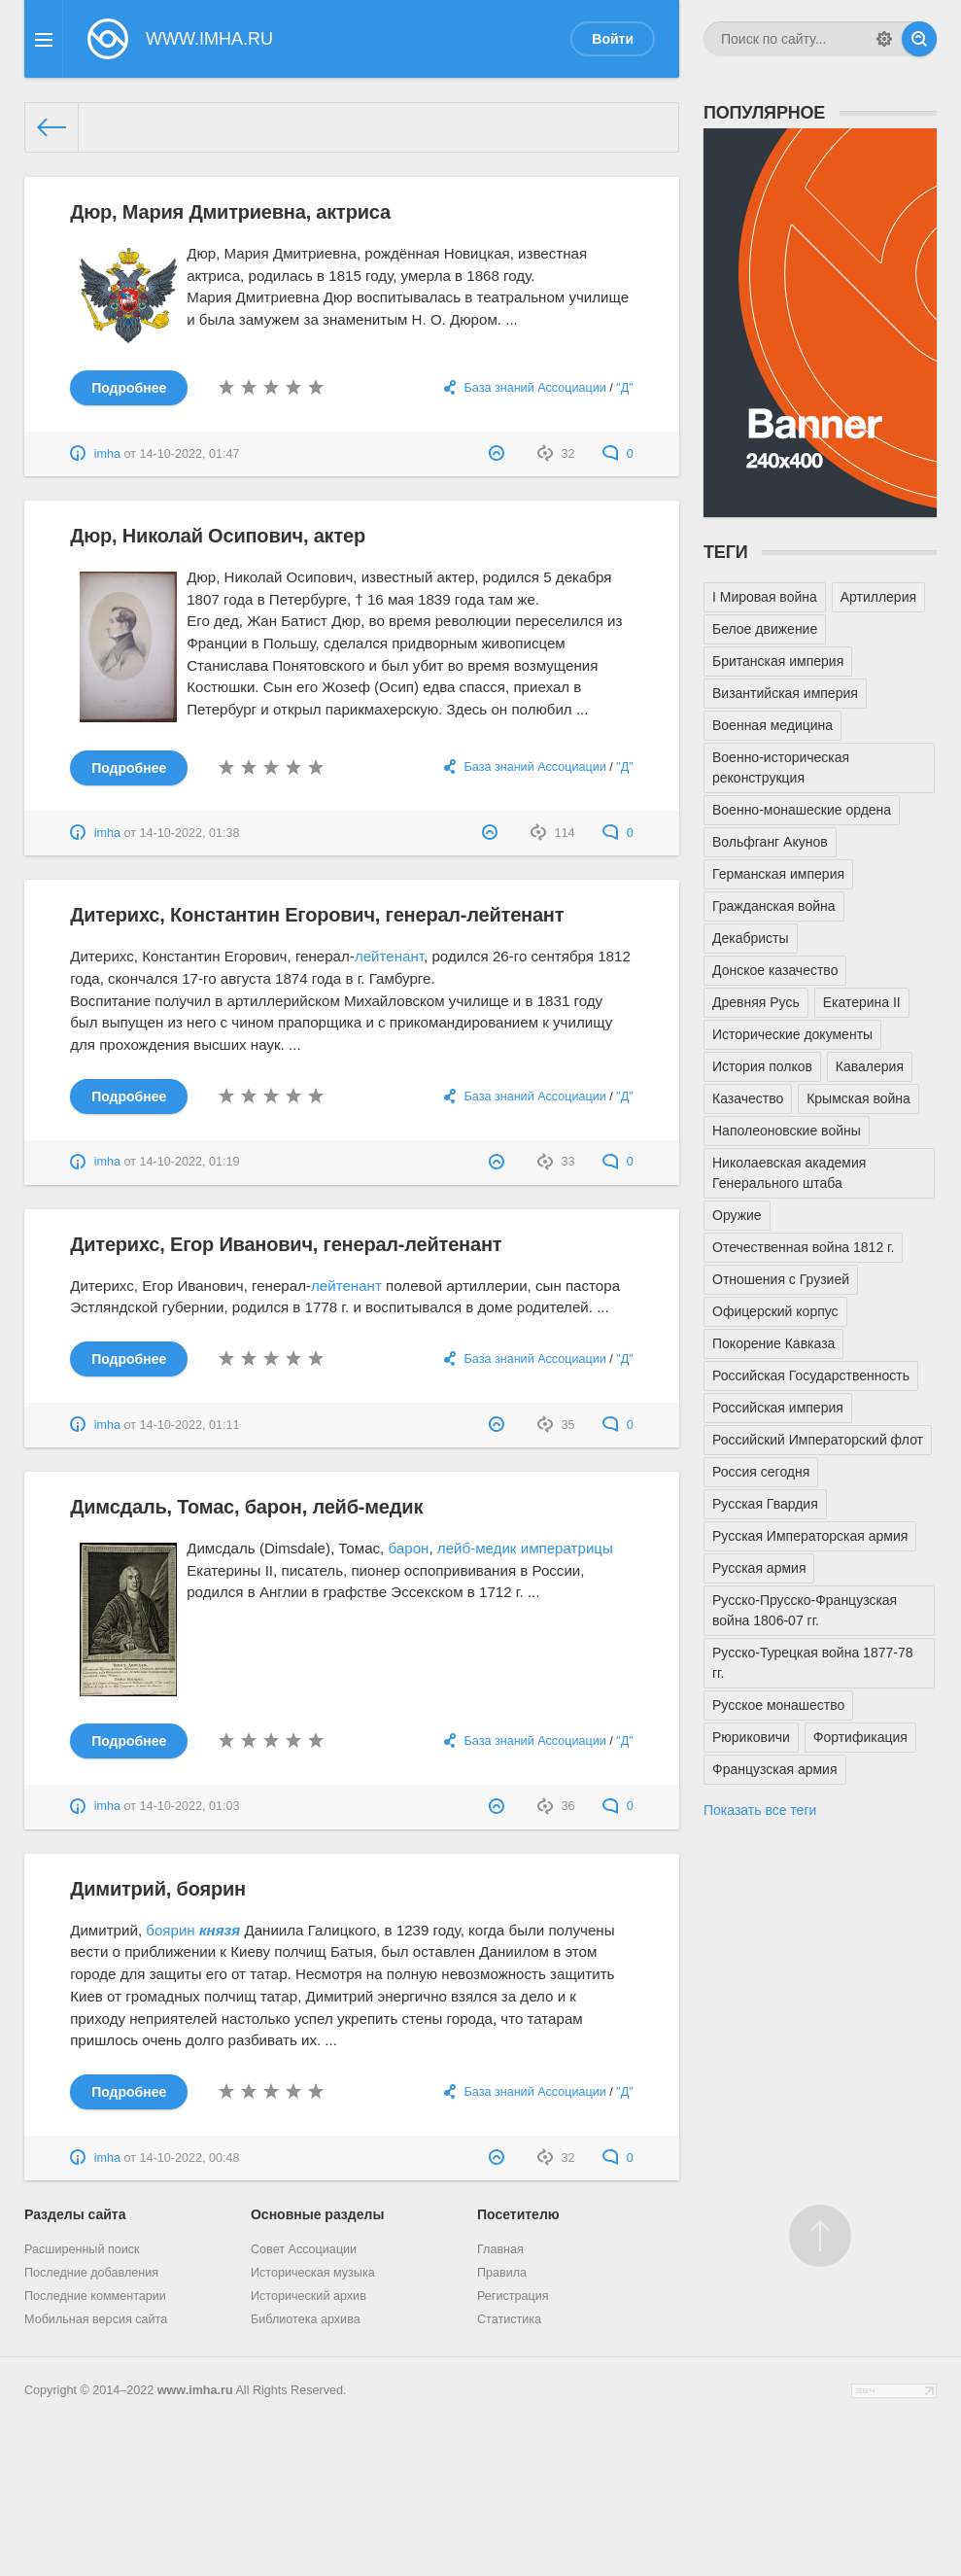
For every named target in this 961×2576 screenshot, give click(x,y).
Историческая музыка (313, 2273)
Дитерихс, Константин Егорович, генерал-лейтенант (317, 914)
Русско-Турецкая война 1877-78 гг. (812, 1663)
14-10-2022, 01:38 (190, 833)
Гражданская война (774, 906)
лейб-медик (477, 1548)
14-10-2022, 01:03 (190, 1806)
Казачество (747, 1098)
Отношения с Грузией (780, 1279)
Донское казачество (775, 970)
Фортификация (860, 1737)
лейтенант (389, 956)
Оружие (737, 1215)
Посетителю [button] (518, 2214)
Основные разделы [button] (317, 2214)
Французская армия (775, 1769)
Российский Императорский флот (817, 1439)
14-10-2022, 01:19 (190, 1161)
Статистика (509, 2319)
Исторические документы (792, 1034)
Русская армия (759, 1568)
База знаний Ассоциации (535, 388)
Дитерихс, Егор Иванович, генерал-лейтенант (285, 1244)
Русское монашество (778, 1705)
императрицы (567, 1548)
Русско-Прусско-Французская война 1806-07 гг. (804, 1610)
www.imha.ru (195, 2390)
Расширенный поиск (82, 2249)
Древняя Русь (756, 1002)
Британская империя (777, 661)
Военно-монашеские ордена (801, 810)
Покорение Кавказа (773, 1343)
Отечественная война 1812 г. (803, 1247)
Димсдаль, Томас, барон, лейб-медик (246, 1506)
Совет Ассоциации (304, 2249)
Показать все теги (760, 1810)
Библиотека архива (305, 2319)
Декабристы (750, 938)
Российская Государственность (811, 1375)
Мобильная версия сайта (95, 2319)
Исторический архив (308, 2296)
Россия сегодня (760, 1471)
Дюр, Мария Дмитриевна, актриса (230, 212)
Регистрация (513, 2296)
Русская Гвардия (765, 1504)
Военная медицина (772, 725)
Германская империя (778, 874)
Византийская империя (785, 693)
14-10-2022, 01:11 (190, 1425)
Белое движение (764, 629)
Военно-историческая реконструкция (780, 767)
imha (107, 454)
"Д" (624, 388)
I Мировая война (764, 597)
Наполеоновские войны (786, 1130)
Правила (502, 2273)
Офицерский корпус (775, 1311)
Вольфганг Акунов (770, 842)
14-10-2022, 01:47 (190, 454)
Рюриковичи (751, 1737)
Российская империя (777, 1407)
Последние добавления (91, 2273)
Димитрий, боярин (158, 1888)
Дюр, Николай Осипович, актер (217, 535)
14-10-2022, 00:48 (190, 2158)
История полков (762, 1066)
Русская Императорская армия (810, 1536)
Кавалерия (870, 1066)
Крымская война (858, 1098)
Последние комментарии (95, 2296)
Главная (500, 2249)
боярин (170, 1930)
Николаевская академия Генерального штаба (789, 1173)
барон (409, 1548)
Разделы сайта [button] (74, 2214)
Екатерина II (862, 1002)
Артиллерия (878, 597)
